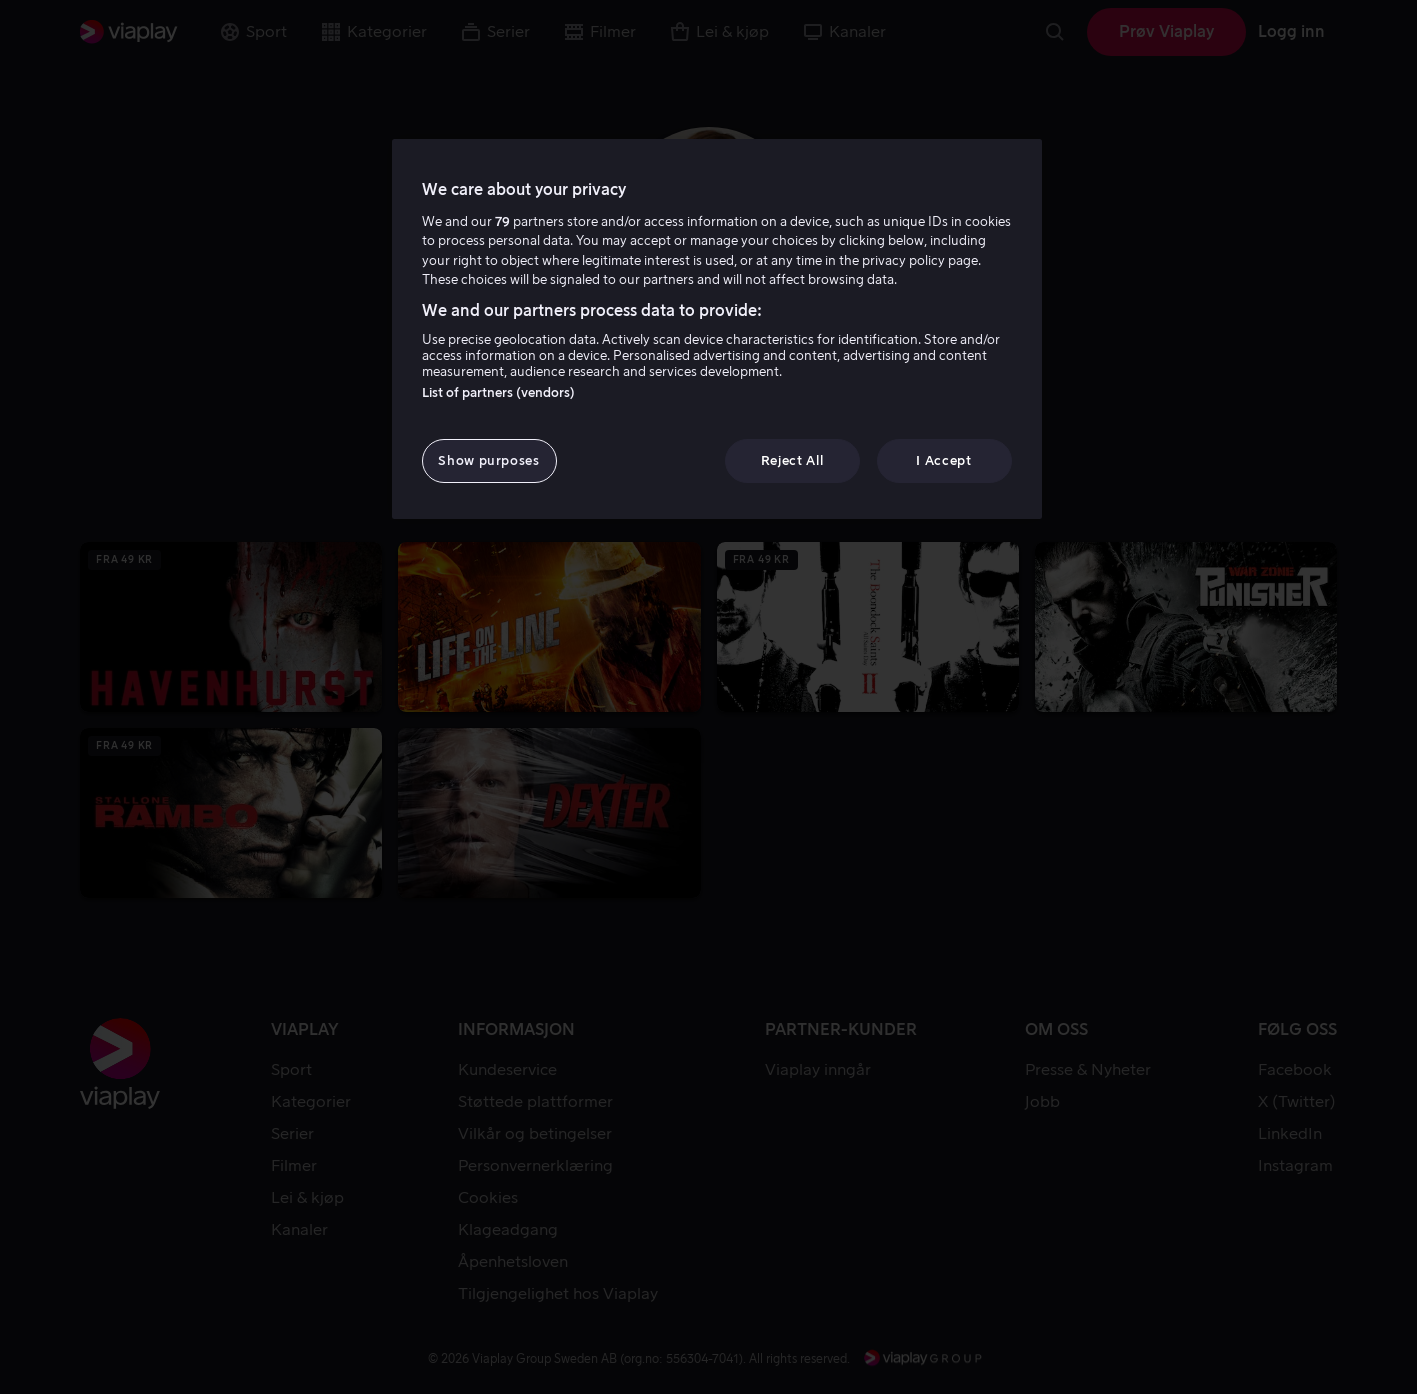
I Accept (943, 460)
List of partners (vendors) (498, 392)
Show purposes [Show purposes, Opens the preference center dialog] (488, 460)
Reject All (792, 460)
